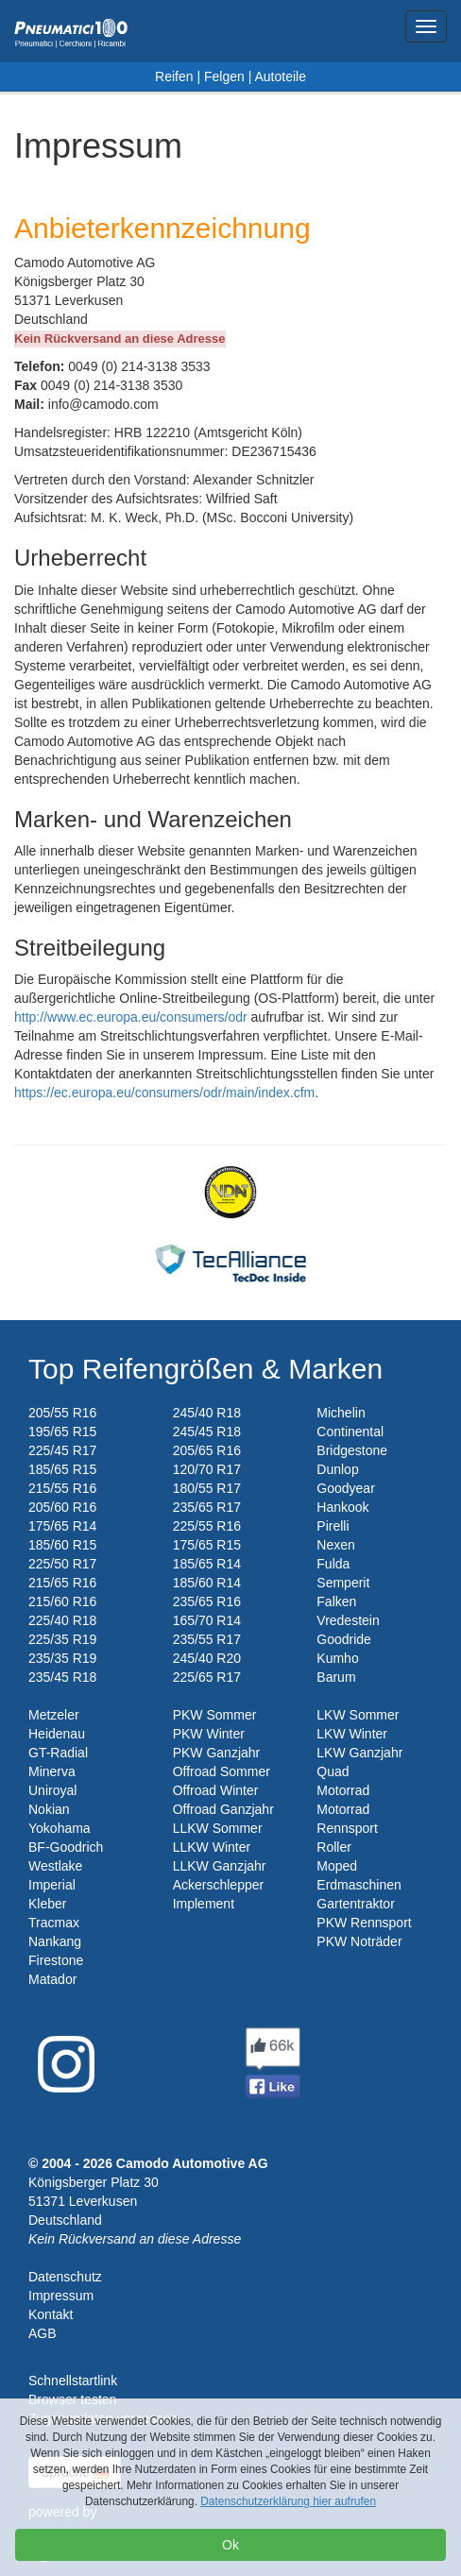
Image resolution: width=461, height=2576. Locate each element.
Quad (332, 1771)
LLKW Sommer (218, 1828)
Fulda (333, 1563)
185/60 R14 (207, 1582)
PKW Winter (209, 1733)
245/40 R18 (207, 1412)
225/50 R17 (62, 1563)
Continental (350, 1431)
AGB (42, 2333)
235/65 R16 (207, 1601)
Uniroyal (52, 1790)
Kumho (337, 1658)
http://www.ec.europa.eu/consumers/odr (131, 1017)
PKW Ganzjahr (217, 1752)
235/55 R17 (207, 1639)
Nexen (335, 1544)
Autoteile (279, 76)
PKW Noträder (358, 1941)
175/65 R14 (62, 1526)
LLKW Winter (211, 1847)
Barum (335, 1677)
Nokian (49, 1809)
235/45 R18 (62, 1677)
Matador (52, 1979)
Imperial (52, 1884)
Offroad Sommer (221, 1771)
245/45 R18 (207, 1431)
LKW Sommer (357, 1714)
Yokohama (59, 1828)
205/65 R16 (207, 1450)
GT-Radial (58, 1752)
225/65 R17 (207, 1677)
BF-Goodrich (65, 1847)
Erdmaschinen (358, 1884)
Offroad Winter (216, 1790)
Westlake (55, 1865)
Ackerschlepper (219, 1884)
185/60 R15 (62, 1544)
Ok (230, 2544)
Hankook (342, 1507)
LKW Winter (351, 1733)
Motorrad (342, 1790)
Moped (336, 1865)
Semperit (342, 1582)
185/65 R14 (207, 1563)
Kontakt (50, 2314)
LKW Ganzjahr (359, 1752)
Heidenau (56, 1733)
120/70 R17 (207, 1469)
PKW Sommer (215, 1714)
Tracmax (53, 1922)
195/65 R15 (62, 1431)
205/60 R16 (62, 1507)
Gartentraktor (355, 1903)
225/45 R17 (62, 1450)
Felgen (224, 76)
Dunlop (337, 1469)
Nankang (54, 1941)
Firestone (55, 1960)
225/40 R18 (62, 1620)
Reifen (174, 76)
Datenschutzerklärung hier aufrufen (288, 2501)
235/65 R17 (207, 1507)
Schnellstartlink (72, 2380)
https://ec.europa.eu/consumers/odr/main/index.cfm (164, 1092)
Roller (333, 1847)
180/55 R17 (207, 1488)
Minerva (52, 1771)
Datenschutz (65, 2276)
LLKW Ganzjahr (219, 1865)
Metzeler (53, 1714)
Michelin (340, 1412)
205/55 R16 (62, 1412)
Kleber (47, 1903)
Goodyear (345, 1488)
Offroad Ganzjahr (223, 1809)
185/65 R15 (62, 1469)
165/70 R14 (207, 1620)
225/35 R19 (62, 1639)
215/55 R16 (62, 1488)
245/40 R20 (207, 1658)
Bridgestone (351, 1450)
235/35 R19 (62, 1658)
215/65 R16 (62, 1582)
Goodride (343, 1639)
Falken (336, 1601)
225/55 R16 (207, 1526)
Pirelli (332, 1526)
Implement (203, 1903)
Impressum (61, 2295)
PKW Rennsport (363, 1922)
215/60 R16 (62, 1601)
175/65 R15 (207, 1544)
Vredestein (347, 1620)
